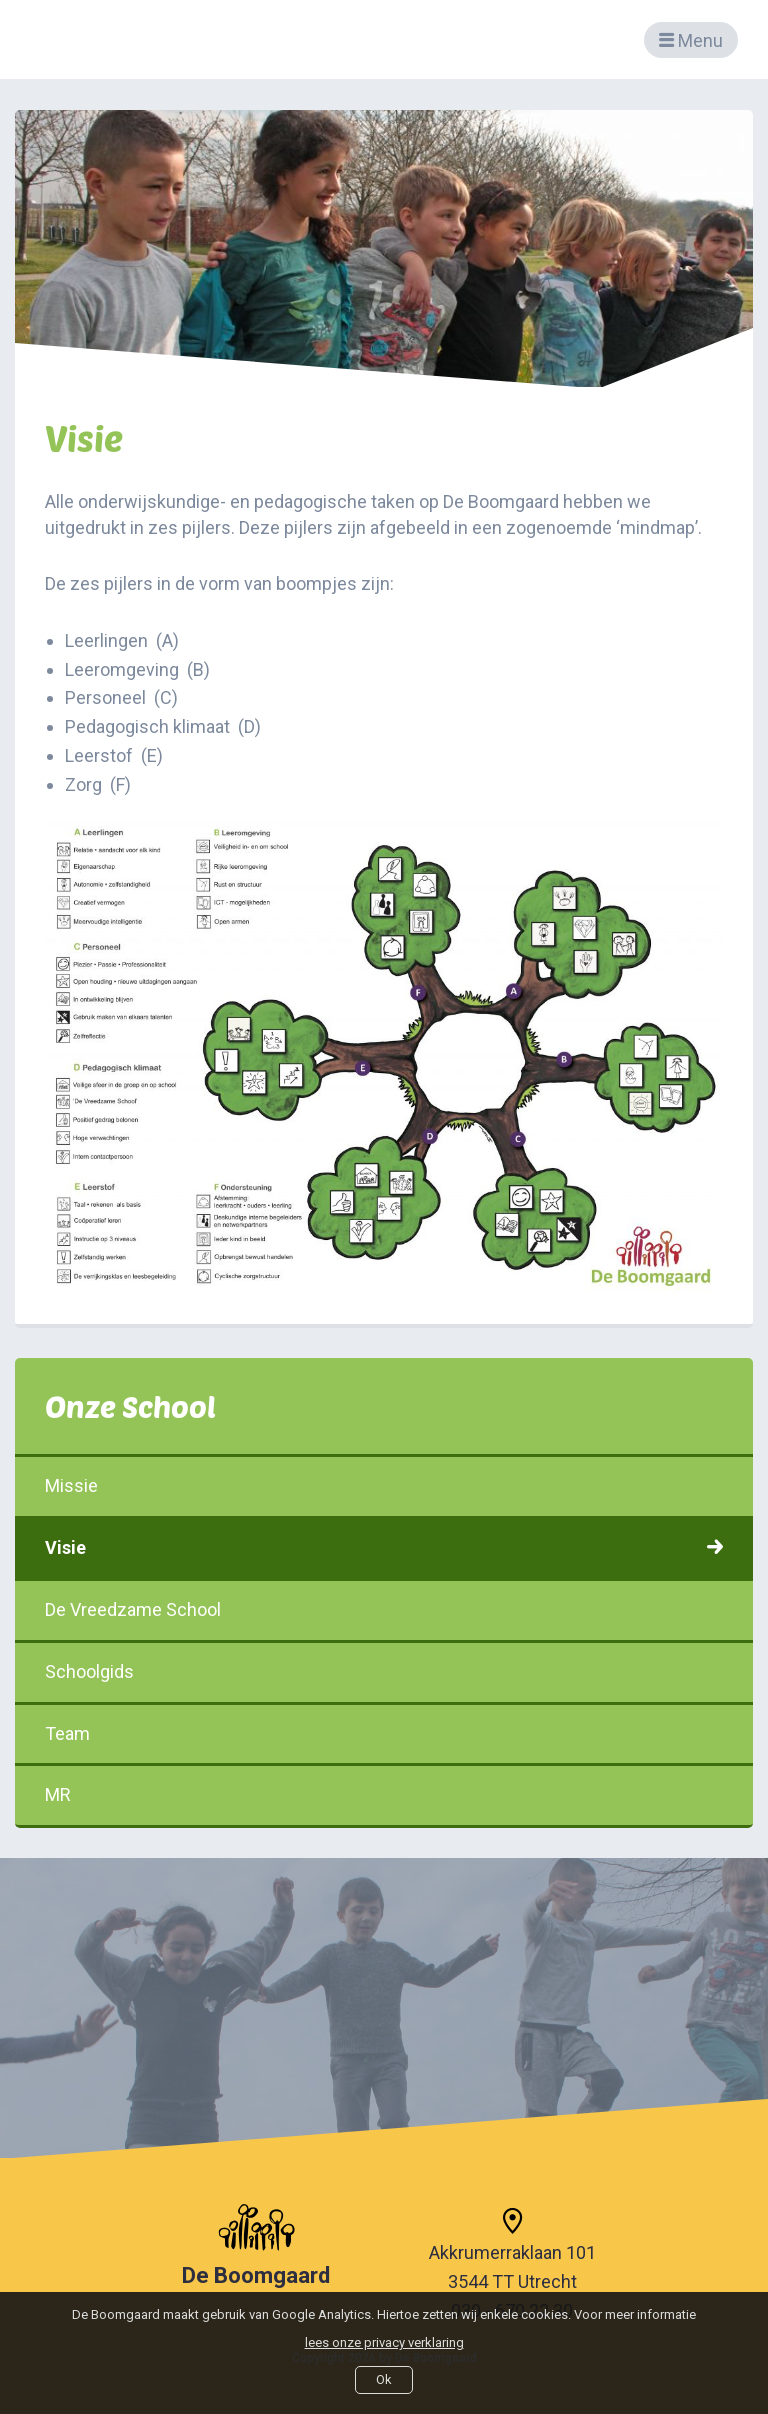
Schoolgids (384, 1671)
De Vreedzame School (384, 1609)
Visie (384, 1547)
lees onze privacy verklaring (384, 2342)
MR (384, 1794)
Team (384, 1733)
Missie (384, 1485)
